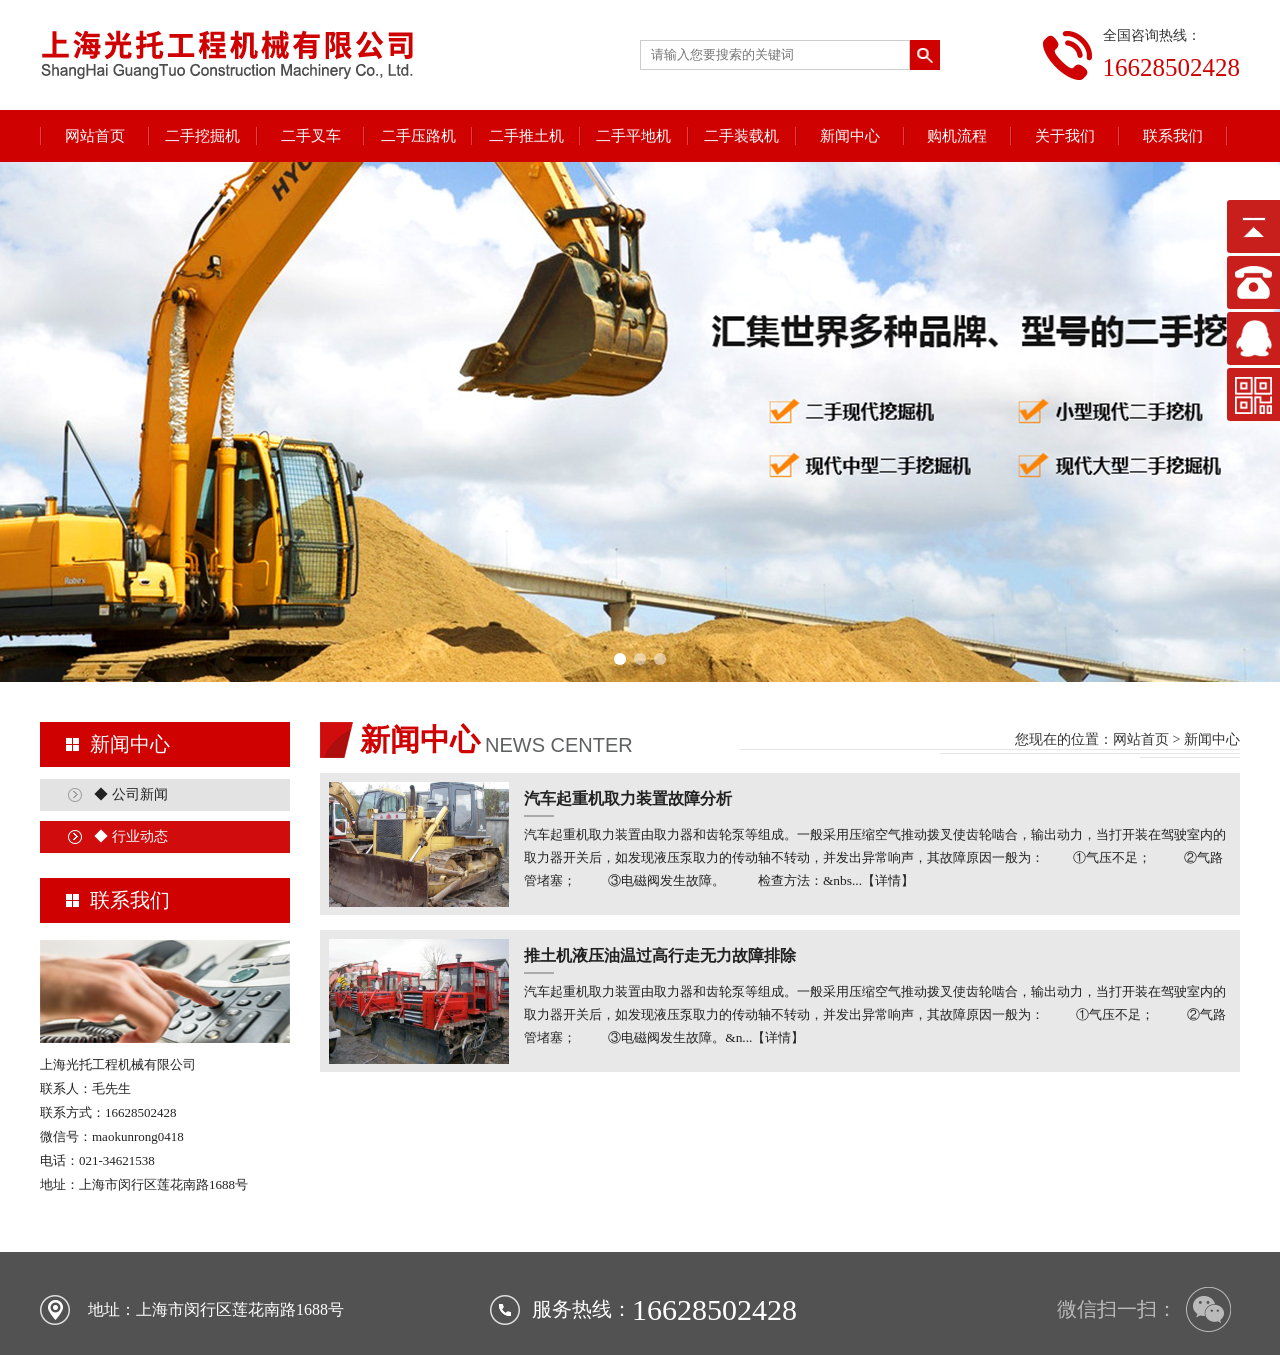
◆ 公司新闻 (131, 690)
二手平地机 (633, 136)
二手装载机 (741, 136)
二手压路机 (418, 136)
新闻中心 (850, 136)
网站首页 (95, 136)
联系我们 (1173, 136)
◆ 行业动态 (131, 732)
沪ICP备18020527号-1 (755, 1320)
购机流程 (957, 136)
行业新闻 (822, 1296)
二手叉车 (311, 136)
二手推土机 (526, 136)
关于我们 (1065, 136)
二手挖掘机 (202, 136)
